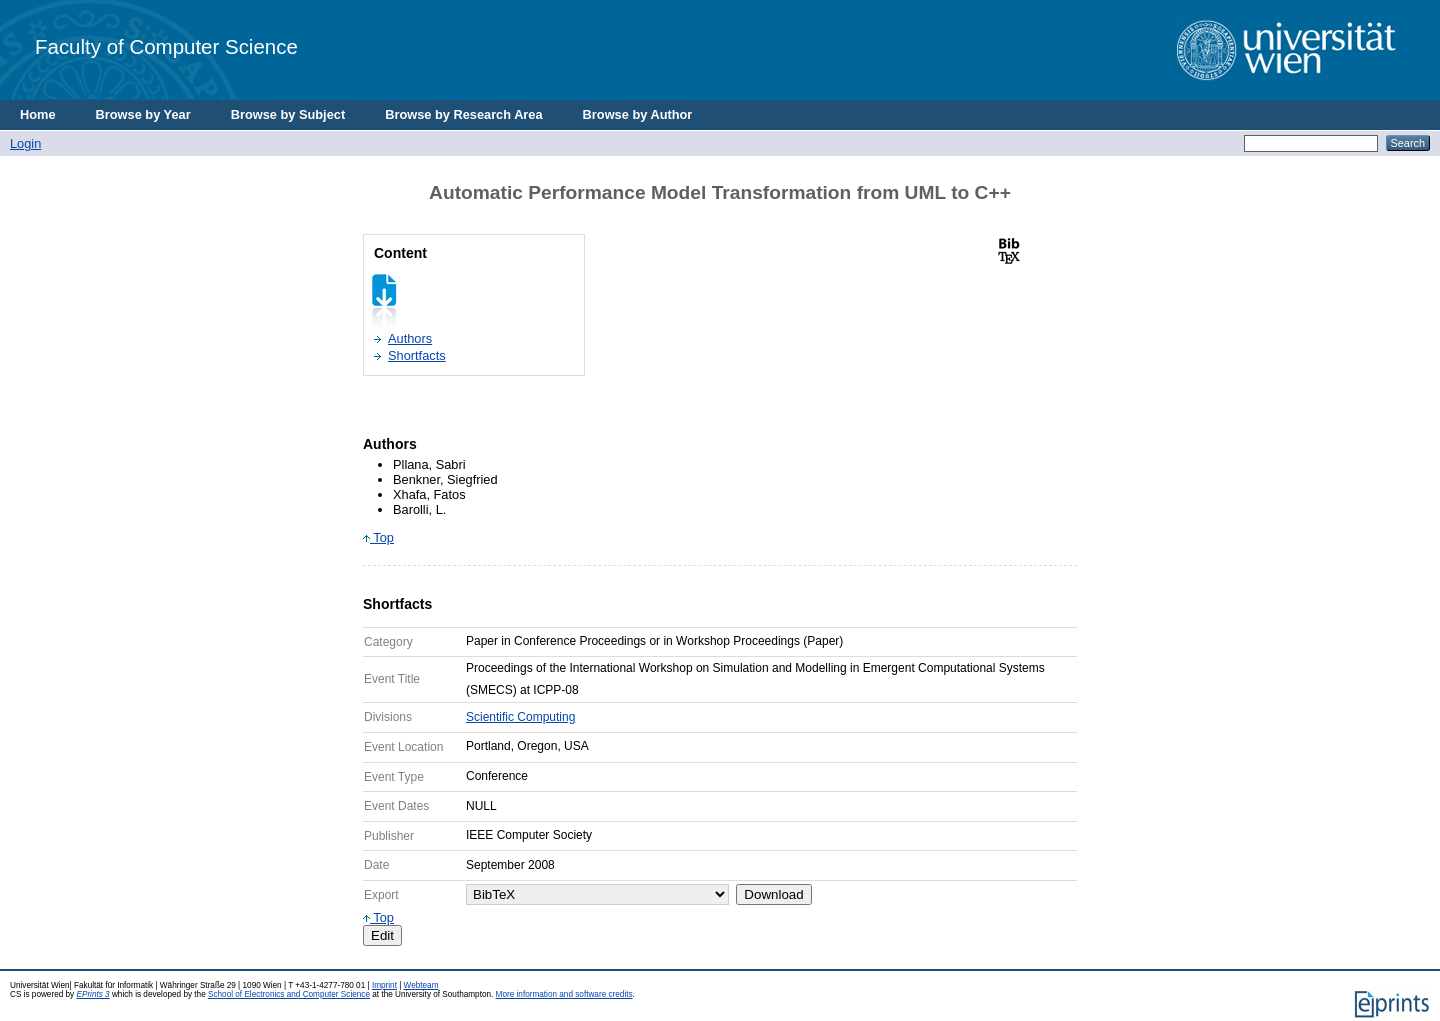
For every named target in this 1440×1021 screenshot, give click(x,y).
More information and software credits (564, 994)
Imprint (384, 985)
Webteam (421, 985)
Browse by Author (638, 114)
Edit (382, 935)
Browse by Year (143, 114)
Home (38, 114)
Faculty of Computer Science (166, 46)
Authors (410, 338)
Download (773, 894)
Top (378, 537)
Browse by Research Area (463, 114)
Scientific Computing (520, 717)
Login (25, 143)
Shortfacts (417, 355)
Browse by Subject (288, 114)
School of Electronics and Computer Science (289, 994)
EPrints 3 (92, 994)
